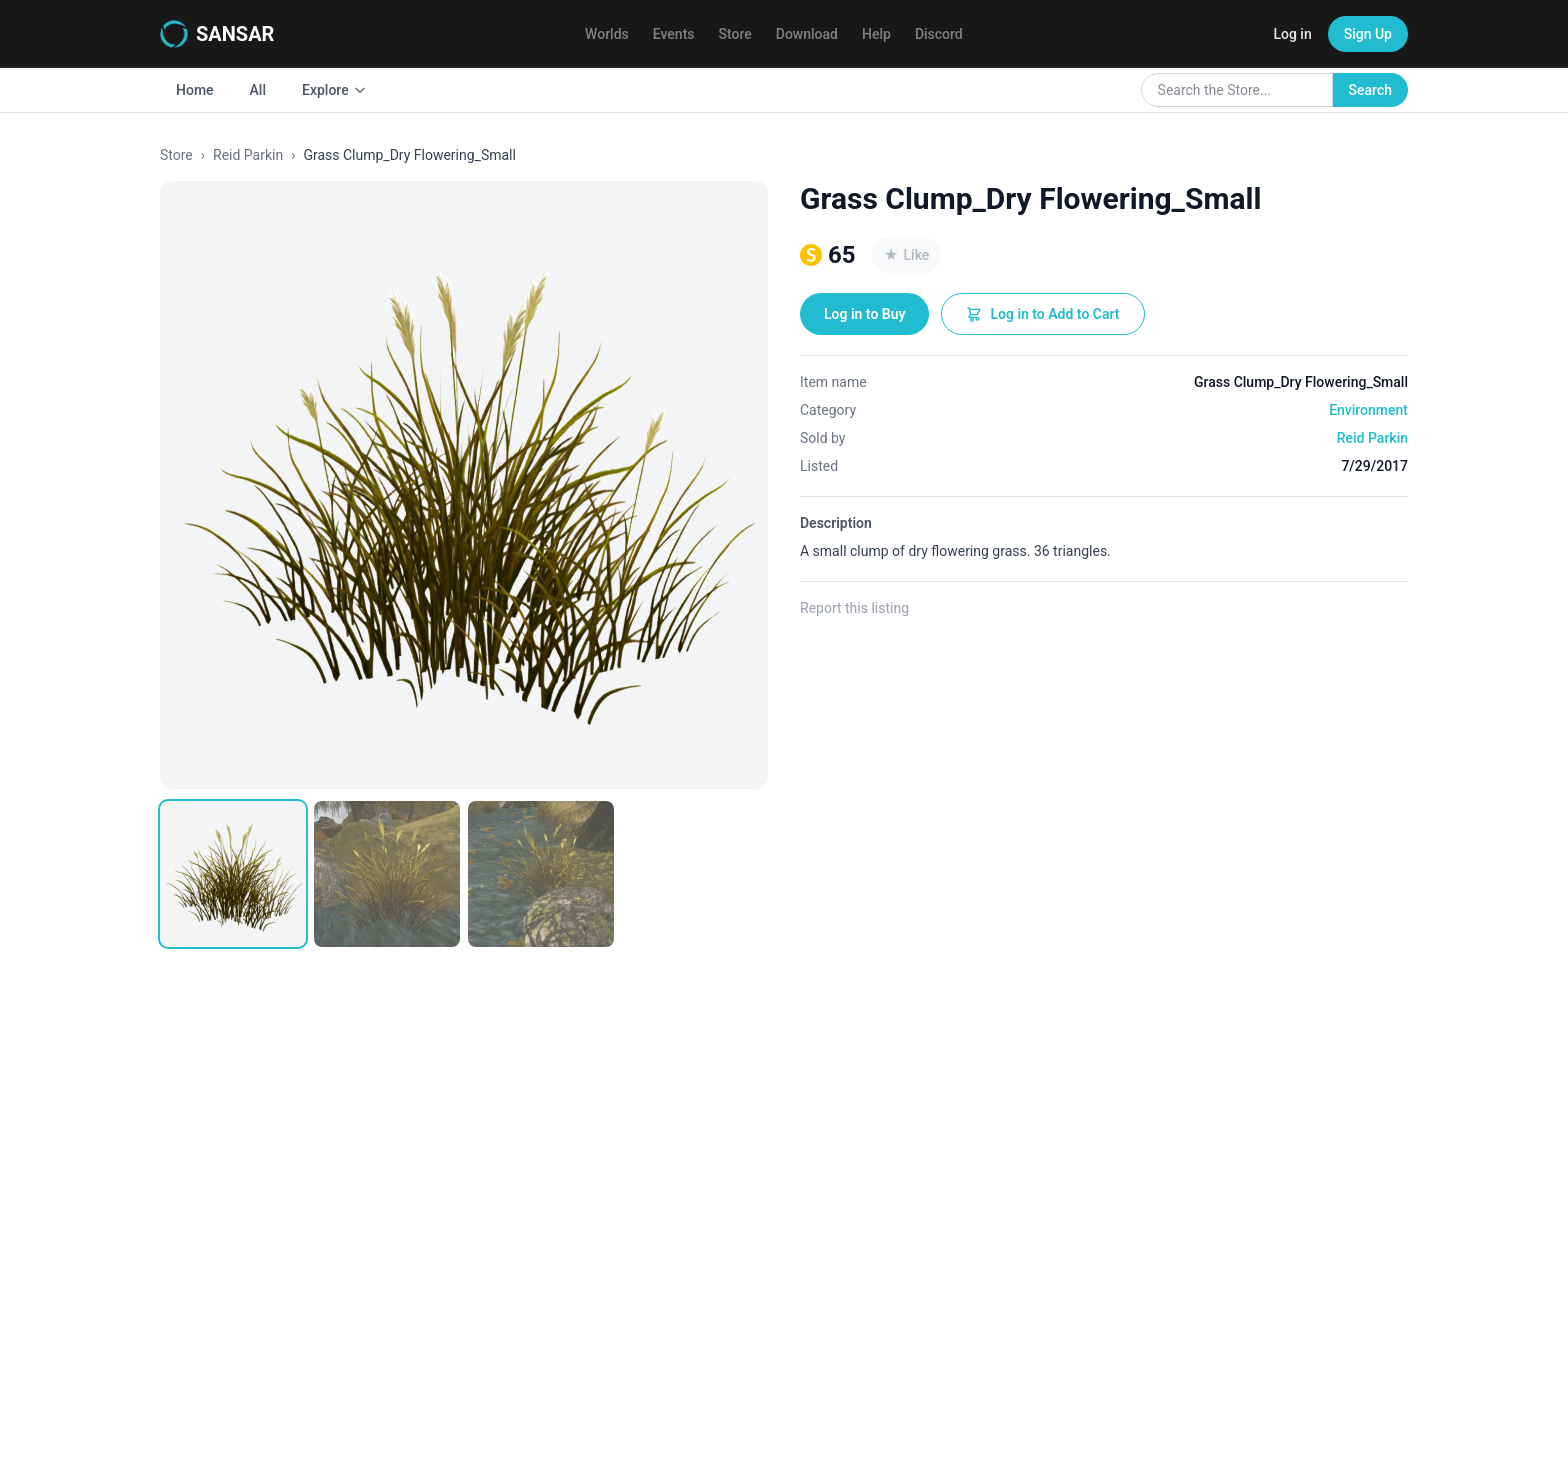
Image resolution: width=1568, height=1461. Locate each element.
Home (195, 90)
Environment (1368, 410)
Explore (334, 90)
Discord (939, 34)
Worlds (607, 34)
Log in (1292, 34)
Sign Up (1368, 34)
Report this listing (854, 608)
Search (1370, 90)
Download (807, 34)
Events (674, 34)
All (258, 90)
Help (876, 34)
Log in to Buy (864, 314)
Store (735, 34)
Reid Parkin (248, 155)
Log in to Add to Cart (1042, 314)
